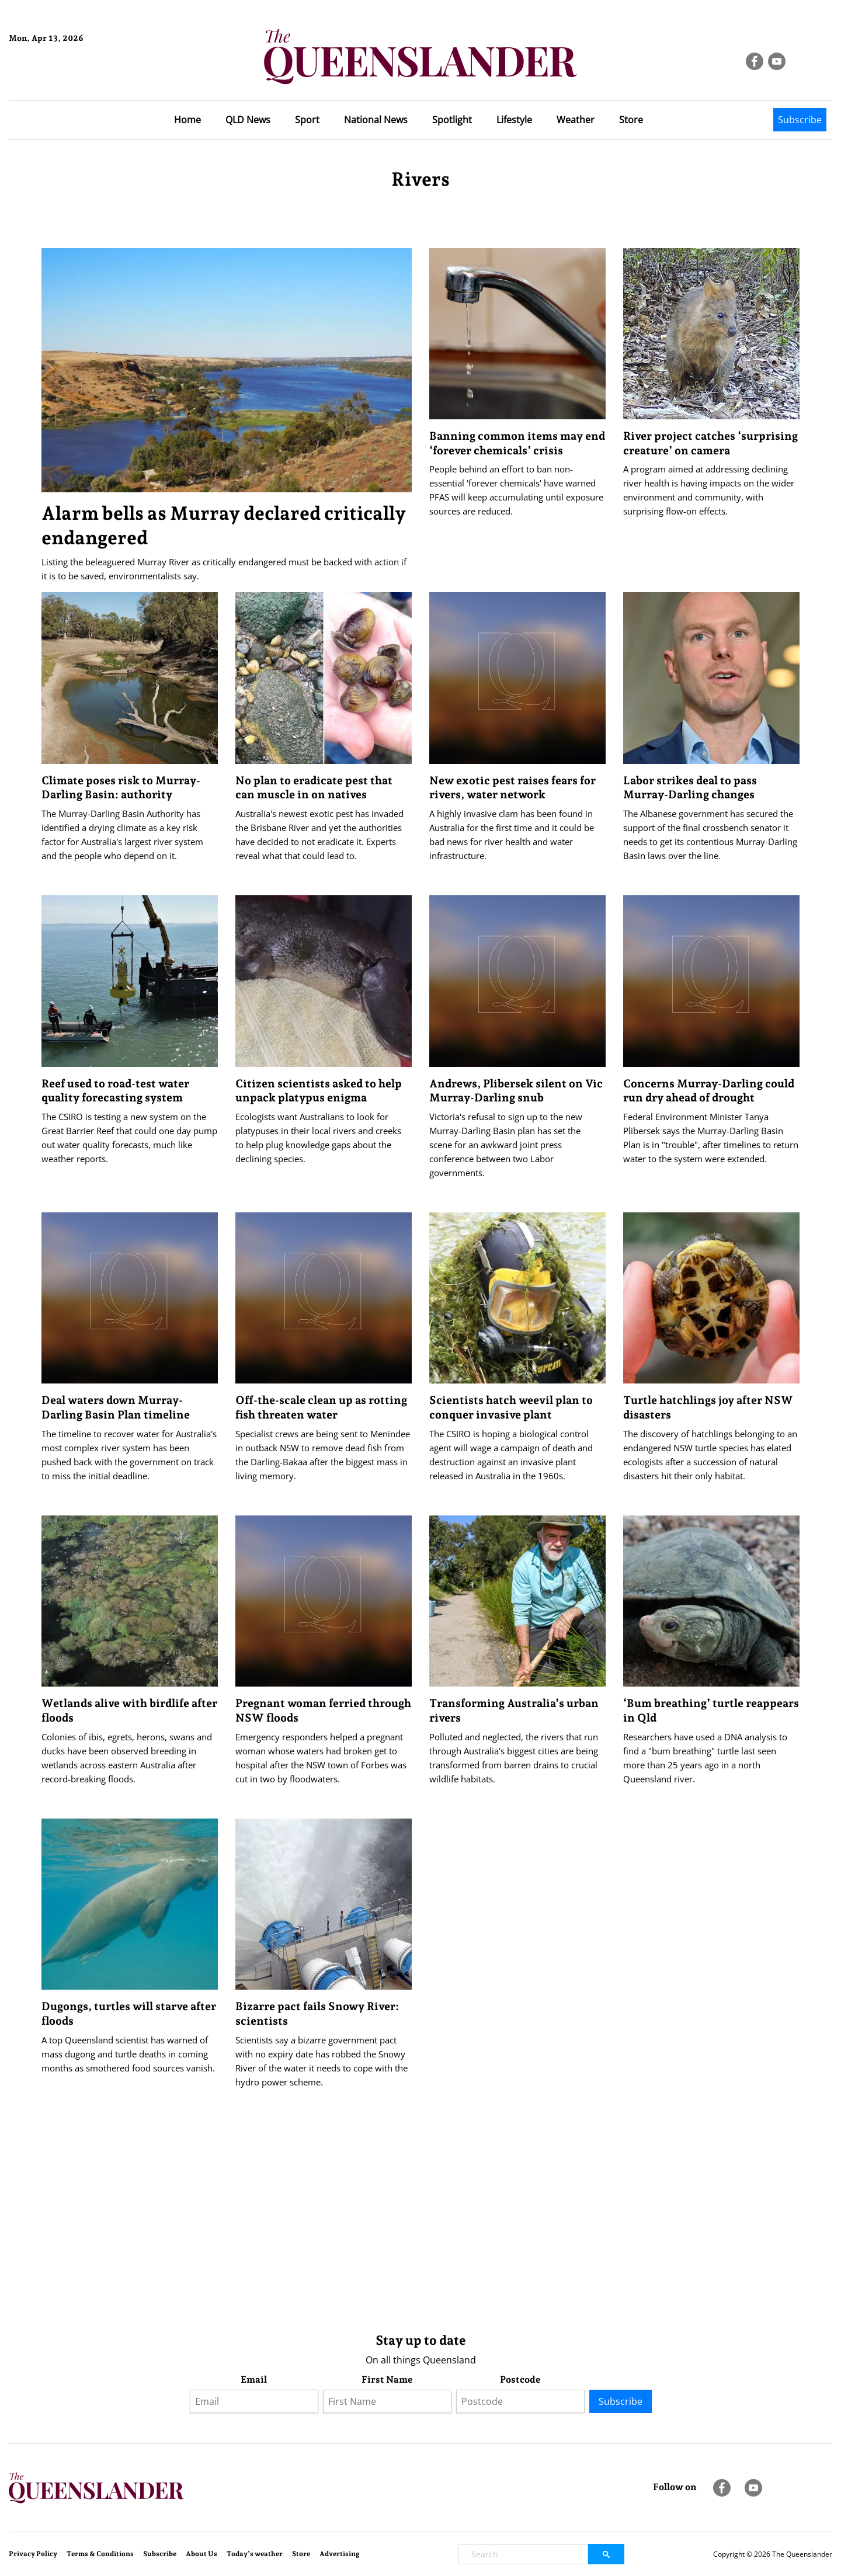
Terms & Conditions (100, 2554)
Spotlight (452, 119)
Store (631, 119)
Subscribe (800, 119)
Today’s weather (255, 2554)
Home (187, 119)
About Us (201, 2554)
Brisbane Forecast (65, 78)
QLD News (247, 119)
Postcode (520, 2379)
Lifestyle (514, 119)
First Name (387, 2379)
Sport (307, 119)
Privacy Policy (33, 2554)
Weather (576, 119)
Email (254, 2379)
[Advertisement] (391, 2231)
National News (376, 119)
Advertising (339, 2554)
